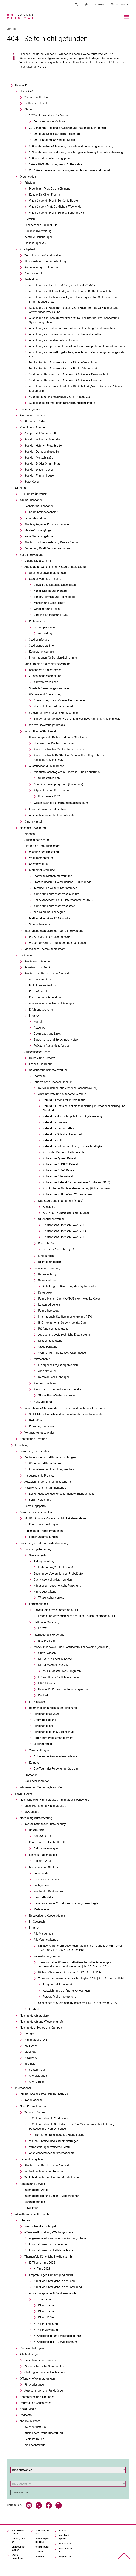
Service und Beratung (47, 1268)
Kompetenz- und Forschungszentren (51, 1469)
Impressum (65, 2556)
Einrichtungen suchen (18, 2548)
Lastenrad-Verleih (49, 1304)
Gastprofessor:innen (46, 1879)
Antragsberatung (44, 1561)
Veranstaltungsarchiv (47, 1956)
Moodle (39, 2551)
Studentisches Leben (37, 1052)
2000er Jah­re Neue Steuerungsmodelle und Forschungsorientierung (71, 146)
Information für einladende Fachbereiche (59, 2134)
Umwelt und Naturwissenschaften (55, 584)
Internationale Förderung (49, 1634)
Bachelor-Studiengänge (38, 506)
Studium (20, 488)
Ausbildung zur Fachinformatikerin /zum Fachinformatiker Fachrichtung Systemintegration (74, 320)
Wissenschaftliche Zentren (45, 1463)
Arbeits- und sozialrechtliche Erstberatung (64, 1334)
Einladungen (46, 1256)
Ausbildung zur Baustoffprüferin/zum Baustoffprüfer (62, 285)
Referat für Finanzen (55, 1122)
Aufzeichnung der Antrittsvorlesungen (66, 1990)
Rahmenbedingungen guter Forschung (53, 1707)
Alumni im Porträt (35, 421)
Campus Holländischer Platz (42, 433)
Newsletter (31, 2208)
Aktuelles (39, 1027)
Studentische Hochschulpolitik (53, 1082)
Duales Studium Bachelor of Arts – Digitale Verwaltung (63, 362)
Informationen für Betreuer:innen (58, 1677)
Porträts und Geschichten (35, 2403)
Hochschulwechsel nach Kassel (53, 706)
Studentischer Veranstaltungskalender (57, 1389)
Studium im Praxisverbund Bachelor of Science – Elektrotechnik (69, 374)
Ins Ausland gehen (31, 2159)
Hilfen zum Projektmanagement (53, 1738)
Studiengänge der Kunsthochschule (46, 524)
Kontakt (100, 4)
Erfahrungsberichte (41, 1009)
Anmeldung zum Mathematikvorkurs (56, 894)
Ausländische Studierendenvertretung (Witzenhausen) (76, 1188)
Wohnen (29, 834)
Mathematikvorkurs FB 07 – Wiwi (50, 918)
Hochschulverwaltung (38, 231)
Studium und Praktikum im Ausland (46, 973)
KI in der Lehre (42, 2299)
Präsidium (30, 182)
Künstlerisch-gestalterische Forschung (57, 1585)
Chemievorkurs (38, 864)
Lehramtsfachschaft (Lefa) (60, 1249)
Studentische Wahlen (51, 1219)
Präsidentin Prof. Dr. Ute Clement (49, 188)
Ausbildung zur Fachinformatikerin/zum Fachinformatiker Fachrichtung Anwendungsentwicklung (73, 310)
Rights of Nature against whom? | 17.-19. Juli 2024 (70, 1972)
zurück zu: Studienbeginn (49, 912)
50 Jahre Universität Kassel (51, 121)
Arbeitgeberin (28, 249)
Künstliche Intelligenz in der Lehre (54, 2281)
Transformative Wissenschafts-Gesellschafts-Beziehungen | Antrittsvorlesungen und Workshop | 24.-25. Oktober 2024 (75, 1964)
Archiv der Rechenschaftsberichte (63, 1152)
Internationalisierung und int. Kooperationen (51, 2196)
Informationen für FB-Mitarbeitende (51, 2250)
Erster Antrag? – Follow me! (55, 1567)
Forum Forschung (40, 1499)
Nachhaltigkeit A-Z (35, 2039)
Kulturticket (45, 1292)
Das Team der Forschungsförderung (56, 1768)
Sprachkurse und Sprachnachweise (56, 1039)
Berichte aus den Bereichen (41, 2360)
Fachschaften (46, 1243)
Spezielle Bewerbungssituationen (49, 688)
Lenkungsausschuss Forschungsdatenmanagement (61, 1493)
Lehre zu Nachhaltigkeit (43, 1855)
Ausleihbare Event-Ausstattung (43, 2433)
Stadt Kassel (32, 481)
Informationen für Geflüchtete (47, 809)
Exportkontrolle (43, 1744)
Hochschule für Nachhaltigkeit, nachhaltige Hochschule (54, 1799)
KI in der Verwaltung (46, 2329)
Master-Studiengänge (37, 530)
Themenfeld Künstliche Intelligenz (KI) (48, 2256)
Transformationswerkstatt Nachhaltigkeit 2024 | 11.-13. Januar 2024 (81, 1978)
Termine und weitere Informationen (55, 888)
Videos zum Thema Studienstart (44, 949)
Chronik (29, 109)
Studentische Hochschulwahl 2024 (64, 1231)
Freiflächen (31, 2045)
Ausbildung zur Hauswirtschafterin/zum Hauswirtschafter (65, 334)
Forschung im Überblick (34, 1451)
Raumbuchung (47, 1274)
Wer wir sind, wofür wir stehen (43, 255)
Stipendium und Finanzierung (52, 790)
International (23, 2088)
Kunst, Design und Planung (50, 590)
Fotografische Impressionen (60, 1996)
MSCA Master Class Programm (62, 1671)
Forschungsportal (35, 1506)
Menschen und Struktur (43, 1867)
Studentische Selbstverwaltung (48, 1070)
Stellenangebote (30, 409)
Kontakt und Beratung (33, 1439)
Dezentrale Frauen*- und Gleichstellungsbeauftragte (66, 1903)
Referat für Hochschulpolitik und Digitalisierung (72, 1116)
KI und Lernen (46, 2311)
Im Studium (27, 955)
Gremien (29, 219)
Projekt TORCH (43, 1861)
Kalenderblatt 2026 (36, 2427)
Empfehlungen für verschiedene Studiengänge (62, 882)
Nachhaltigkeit (24, 1793)
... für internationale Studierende (49, 2118)
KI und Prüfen (46, 2317)
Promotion (31, 1775)
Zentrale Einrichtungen (38, 237)
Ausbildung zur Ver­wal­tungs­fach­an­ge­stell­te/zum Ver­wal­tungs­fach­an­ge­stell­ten (76, 354)
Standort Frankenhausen (39, 475)
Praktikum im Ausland (43, 985)
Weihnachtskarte (34, 2445)
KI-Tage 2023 (42, 2268)
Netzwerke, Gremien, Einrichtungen (45, 1487)
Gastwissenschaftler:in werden (53, 1579)
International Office (36, 2190)
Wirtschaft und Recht (47, 608)
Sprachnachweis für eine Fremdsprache (53, 712)
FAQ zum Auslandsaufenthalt (52, 1045)
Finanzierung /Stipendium (45, 997)
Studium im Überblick (33, 494)
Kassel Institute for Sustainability (45, 1824)
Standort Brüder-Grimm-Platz (42, 463)
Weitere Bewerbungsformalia (47, 725)
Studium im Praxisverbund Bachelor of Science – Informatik (66, 380)
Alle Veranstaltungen (47, 1939)
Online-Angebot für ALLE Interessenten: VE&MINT (64, 900)
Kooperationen (33, 2100)
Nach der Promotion (36, 1781)
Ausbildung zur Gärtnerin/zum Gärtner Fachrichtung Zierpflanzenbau (72, 328)
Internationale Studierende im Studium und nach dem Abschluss (64, 1408)
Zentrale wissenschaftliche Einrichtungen (50, 1457)
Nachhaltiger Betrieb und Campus (41, 2027)
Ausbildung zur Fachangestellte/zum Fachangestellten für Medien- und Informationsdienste (73, 299)
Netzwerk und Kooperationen (47, 1915)
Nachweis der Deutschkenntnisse (54, 743)
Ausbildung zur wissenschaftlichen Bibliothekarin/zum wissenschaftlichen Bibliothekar (75, 388)
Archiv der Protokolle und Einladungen (66, 1212)
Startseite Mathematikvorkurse (53, 876)
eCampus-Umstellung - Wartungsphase (48, 2232)
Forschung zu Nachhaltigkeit (47, 1842)
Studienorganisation (37, 961)
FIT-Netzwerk (37, 1701)
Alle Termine (36, 2081)
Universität (22, 85)
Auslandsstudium (40, 979)
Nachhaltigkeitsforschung (36, 1818)
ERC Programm (47, 1640)
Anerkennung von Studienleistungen (51, 1003)
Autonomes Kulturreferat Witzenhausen (67, 1194)
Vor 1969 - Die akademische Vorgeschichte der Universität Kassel (69, 170)
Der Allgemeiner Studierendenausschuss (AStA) (67, 1088)
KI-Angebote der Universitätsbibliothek (57, 2335)
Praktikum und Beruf (37, 967)
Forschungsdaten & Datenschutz (54, 1732)
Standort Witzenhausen (39, 469)
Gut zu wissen (47, 1653)
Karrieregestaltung (45, 1591)
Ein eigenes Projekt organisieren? (58, 1365)
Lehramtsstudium (35, 518)
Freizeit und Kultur (40, 1064)
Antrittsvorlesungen (46, 1848)
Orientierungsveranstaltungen (47, 572)
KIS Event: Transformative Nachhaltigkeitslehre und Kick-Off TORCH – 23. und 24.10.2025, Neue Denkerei (80, 1948)
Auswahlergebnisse (46, 682)
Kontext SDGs (42, 1836)
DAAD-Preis (36, 1420)
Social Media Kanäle (18, 2532)
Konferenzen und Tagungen (37, 2397)
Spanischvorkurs (39, 924)
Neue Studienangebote (38, 536)
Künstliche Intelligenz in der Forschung (58, 2287)
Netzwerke (30, 2057)
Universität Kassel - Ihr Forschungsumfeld (64, 1689)
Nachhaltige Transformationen (43, 1530)
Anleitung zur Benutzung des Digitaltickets (69, 1286)
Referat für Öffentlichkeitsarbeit (62, 1134)
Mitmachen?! (42, 1359)
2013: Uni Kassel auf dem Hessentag (57, 134)
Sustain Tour (37, 2069)
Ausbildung (31, 279)
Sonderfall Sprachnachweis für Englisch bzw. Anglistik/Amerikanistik (77, 718)
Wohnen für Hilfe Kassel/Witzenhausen (62, 1352)
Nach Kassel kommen (33, 2106)
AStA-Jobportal (43, 1401)
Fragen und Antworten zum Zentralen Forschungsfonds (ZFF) (76, 1616)
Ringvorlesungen (34, 2384)
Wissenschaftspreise (51, 1597)
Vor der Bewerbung (31, 554)
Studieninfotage (39, 639)
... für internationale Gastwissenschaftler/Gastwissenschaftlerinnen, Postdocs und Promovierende (71, 2126)
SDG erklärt (31, 1811)
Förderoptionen (38, 1604)
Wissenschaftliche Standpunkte (44, 2366)
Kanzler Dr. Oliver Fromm (44, 194)
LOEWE (42, 1628)
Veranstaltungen (39, 1750)
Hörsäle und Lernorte (42, 1058)
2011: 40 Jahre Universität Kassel (54, 140)
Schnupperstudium (45, 627)
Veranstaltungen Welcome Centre (49, 2147)
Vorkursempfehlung (41, 858)
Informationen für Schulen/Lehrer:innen (53, 657)
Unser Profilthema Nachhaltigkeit (45, 1805)
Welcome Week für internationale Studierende (57, 942)
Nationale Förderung (46, 1622)
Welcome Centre (34, 2112)
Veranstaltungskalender (39, 1432)
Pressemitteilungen (32, 2348)
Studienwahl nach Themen (46, 578)
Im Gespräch (37, 1921)
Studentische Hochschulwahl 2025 (64, 1225)
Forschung (22, 1445)
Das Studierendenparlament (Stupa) (60, 1200)
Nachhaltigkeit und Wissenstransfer (42, 2021)
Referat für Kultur (53, 1140)
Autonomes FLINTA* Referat (60, 1164)
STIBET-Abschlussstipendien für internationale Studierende (65, 1414)
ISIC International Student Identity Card (62, 1322)
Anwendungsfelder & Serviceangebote (52, 2293)
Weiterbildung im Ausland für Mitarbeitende (51, 2177)
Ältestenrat (49, 1206)
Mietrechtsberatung (50, 1340)
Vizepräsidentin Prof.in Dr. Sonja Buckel (53, 200)
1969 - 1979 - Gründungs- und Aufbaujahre (55, 164)
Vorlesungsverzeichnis (42, 2540)
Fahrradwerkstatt (49, 1310)
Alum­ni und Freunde (32, 415)
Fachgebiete (41, 1885)
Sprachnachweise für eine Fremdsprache (59, 749)
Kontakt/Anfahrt (18, 2540)
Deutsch (120, 4)
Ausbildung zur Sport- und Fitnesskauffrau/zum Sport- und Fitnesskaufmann (77, 346)
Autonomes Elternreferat (58, 1176)
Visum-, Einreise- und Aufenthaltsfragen (53, 2141)
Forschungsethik (44, 1726)
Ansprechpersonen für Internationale (51, 815)
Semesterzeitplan (49, 778)
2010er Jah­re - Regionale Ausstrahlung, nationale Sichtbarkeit (67, 128)
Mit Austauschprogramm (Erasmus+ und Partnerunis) (67, 772)
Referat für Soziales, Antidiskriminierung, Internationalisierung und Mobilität (84, 1108)
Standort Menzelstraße (38, 457)
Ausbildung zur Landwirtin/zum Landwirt (54, 340)
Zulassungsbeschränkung (45, 676)
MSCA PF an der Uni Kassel (55, 1659)
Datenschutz (65, 2543)
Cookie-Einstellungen (18, 2556)
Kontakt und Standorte (34, 427)
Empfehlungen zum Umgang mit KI (51, 2275)
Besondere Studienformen (45, 670)
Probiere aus (37, 621)
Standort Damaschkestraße (41, 451)
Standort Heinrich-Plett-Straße (43, 445)
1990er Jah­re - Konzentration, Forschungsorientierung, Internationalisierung (76, 152)
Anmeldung (45, 633)
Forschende (41, 1873)
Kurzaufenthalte (39, 991)
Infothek (34, 1015)
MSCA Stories (46, 1683)
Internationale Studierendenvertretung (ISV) (65, 1316)
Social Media (28, 2409)
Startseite (11, 29)
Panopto (39, 2556)
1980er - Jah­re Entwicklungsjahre (49, 158)
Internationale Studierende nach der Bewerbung (53, 930)
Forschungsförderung (37, 1549)
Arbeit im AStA (47, 1371)
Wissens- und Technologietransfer (41, 1787)
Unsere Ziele (36, 1830)
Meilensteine (41, 1909)
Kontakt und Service (32, 2184)
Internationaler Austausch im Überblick (44, 2094)
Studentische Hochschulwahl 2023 (64, 1237)
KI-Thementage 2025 (42, 2262)
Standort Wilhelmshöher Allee (42, 439)
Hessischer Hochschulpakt (41, 2226)
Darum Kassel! (33, 821)
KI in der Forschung (46, 2323)
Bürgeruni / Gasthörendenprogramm (47, 548)
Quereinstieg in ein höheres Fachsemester (60, 700)
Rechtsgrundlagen (49, 1262)
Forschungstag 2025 (47, 1714)
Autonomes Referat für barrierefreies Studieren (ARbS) (76, 1182)
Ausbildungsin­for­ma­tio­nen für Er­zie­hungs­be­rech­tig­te (62, 402)
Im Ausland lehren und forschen (44, 2171)
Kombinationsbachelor (43, 512)
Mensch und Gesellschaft (49, 602)
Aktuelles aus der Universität (32, 2214)
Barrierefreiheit (66, 2550)
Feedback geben (64, 2537)
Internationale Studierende (40, 731)
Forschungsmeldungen (43, 1524)
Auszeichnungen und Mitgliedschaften (48, 1481)
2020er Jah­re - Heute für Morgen (49, 115)
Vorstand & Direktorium (48, 1891)
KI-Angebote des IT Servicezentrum (55, 2341)
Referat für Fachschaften (58, 1128)
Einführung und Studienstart (42, 846)
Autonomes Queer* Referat (59, 1158)
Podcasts (26, 2415)
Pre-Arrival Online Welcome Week (49, 936)
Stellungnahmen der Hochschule (44, 2372)
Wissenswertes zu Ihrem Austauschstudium (61, 802)
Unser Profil (27, 91)
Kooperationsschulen (42, 651)
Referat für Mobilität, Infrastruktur (64, 1100)
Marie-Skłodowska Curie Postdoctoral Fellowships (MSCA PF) (72, 1647)
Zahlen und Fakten (36, 97)
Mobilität (30, 2051)
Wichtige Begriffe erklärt (44, 852)
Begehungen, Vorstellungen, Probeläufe (58, 1573)
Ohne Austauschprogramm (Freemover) (58, 784)
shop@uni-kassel (30, 2421)
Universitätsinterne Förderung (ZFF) (56, 1610)
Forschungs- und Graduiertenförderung (44, 1543)
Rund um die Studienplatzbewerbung (47, 664)
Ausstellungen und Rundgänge (43, 2390)
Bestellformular (34, 2439)
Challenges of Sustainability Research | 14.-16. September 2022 (77, 2003)
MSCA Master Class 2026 (54, 1665)
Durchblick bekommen (38, 560)
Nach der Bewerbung (33, 828)
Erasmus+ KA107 (49, 796)
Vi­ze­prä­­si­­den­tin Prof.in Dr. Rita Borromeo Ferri (57, 212)
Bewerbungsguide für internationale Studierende (59, 737)
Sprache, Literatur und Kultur (51, 614)
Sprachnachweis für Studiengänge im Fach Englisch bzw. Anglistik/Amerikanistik (69, 757)
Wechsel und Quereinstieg (45, 694)
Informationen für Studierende (48, 2244)
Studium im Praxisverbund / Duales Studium (52, 542)
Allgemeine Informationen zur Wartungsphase (57, 2238)
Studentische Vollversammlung (57, 1395)
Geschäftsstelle (43, 1897)
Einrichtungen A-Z (35, 243)
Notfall (62, 2530)
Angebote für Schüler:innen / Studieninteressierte (55, 566)
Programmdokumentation (59, 1984)
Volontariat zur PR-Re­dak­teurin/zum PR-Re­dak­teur (60, 396)
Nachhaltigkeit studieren (35, 2015)
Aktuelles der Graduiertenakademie (55, 1756)
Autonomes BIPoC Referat (59, 1170)
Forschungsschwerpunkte (36, 1512)
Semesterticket (47, 1280)
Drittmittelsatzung (45, 1720)
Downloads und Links (47, 1033)
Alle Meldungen (43, 1933)
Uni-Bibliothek (42, 2546)
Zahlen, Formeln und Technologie (54, 596)
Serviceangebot (38, 1555)
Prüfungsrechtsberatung (53, 1328)
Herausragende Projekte (39, 1475)
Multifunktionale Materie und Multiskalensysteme (55, 1518)
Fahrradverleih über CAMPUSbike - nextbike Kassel (69, 1298)
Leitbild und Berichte (37, 103)
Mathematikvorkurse (42, 870)
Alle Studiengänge (31, 500)
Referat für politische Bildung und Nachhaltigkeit (73, 1146)
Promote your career (41, 1426)
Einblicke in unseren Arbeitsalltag (45, 261)
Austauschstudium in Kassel (47, 766)
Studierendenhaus (45, 1383)
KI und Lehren (46, 2305)
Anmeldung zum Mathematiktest (54, 906)
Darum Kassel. (33, 273)
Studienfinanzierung (37, 840)
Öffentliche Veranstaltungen (37, 2378)
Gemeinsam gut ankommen (41, 267)
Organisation (28, 176)
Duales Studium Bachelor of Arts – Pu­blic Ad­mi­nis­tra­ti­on (64, 368)
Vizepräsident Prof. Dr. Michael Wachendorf (56, 206)
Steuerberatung (47, 1346)
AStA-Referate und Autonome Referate (62, 1094)
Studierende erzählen (42, 645)
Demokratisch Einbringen (54, 1377)
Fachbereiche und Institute (40, 225)
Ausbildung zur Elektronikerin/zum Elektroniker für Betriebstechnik (70, 291)
